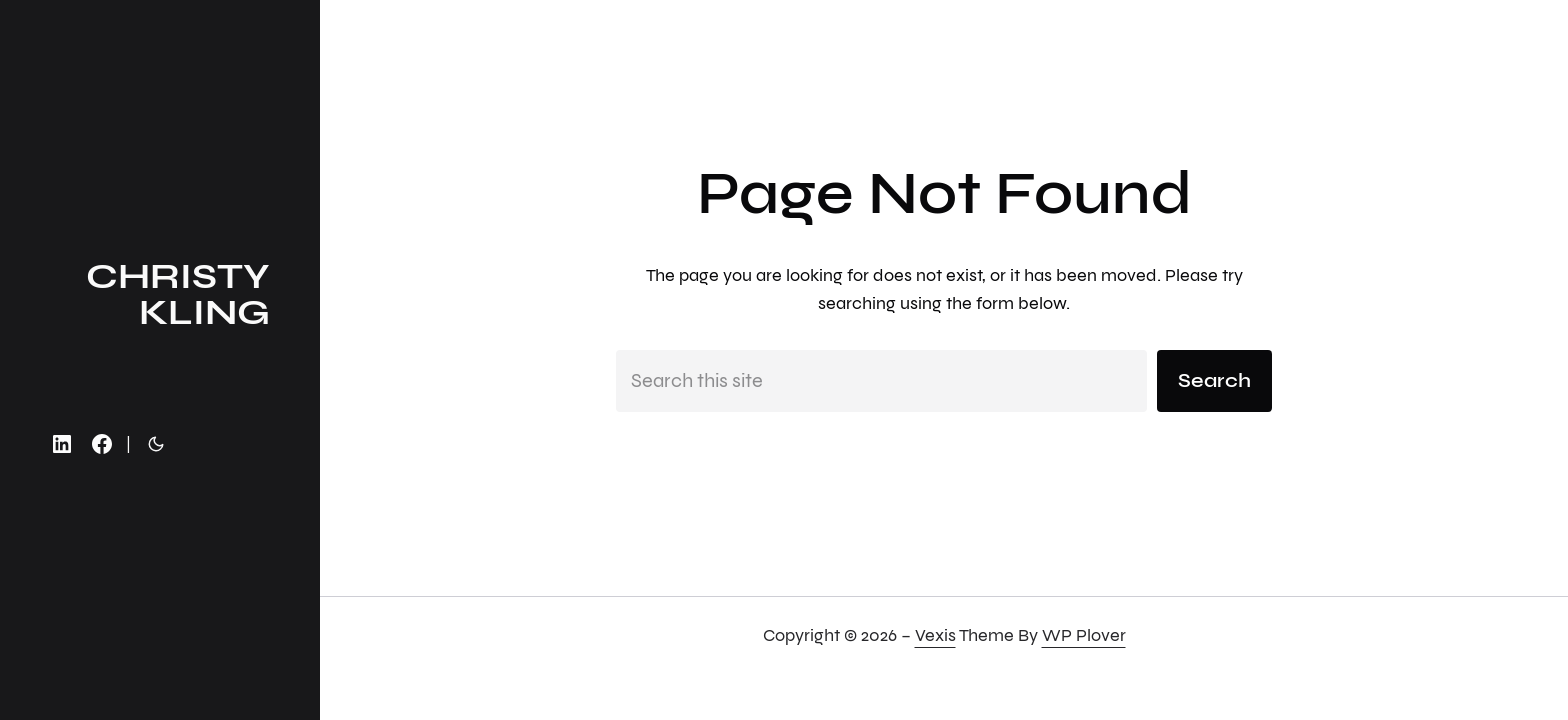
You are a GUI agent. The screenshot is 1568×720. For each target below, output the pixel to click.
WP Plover (1084, 635)
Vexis (935, 635)
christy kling (178, 294)
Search (1214, 380)
